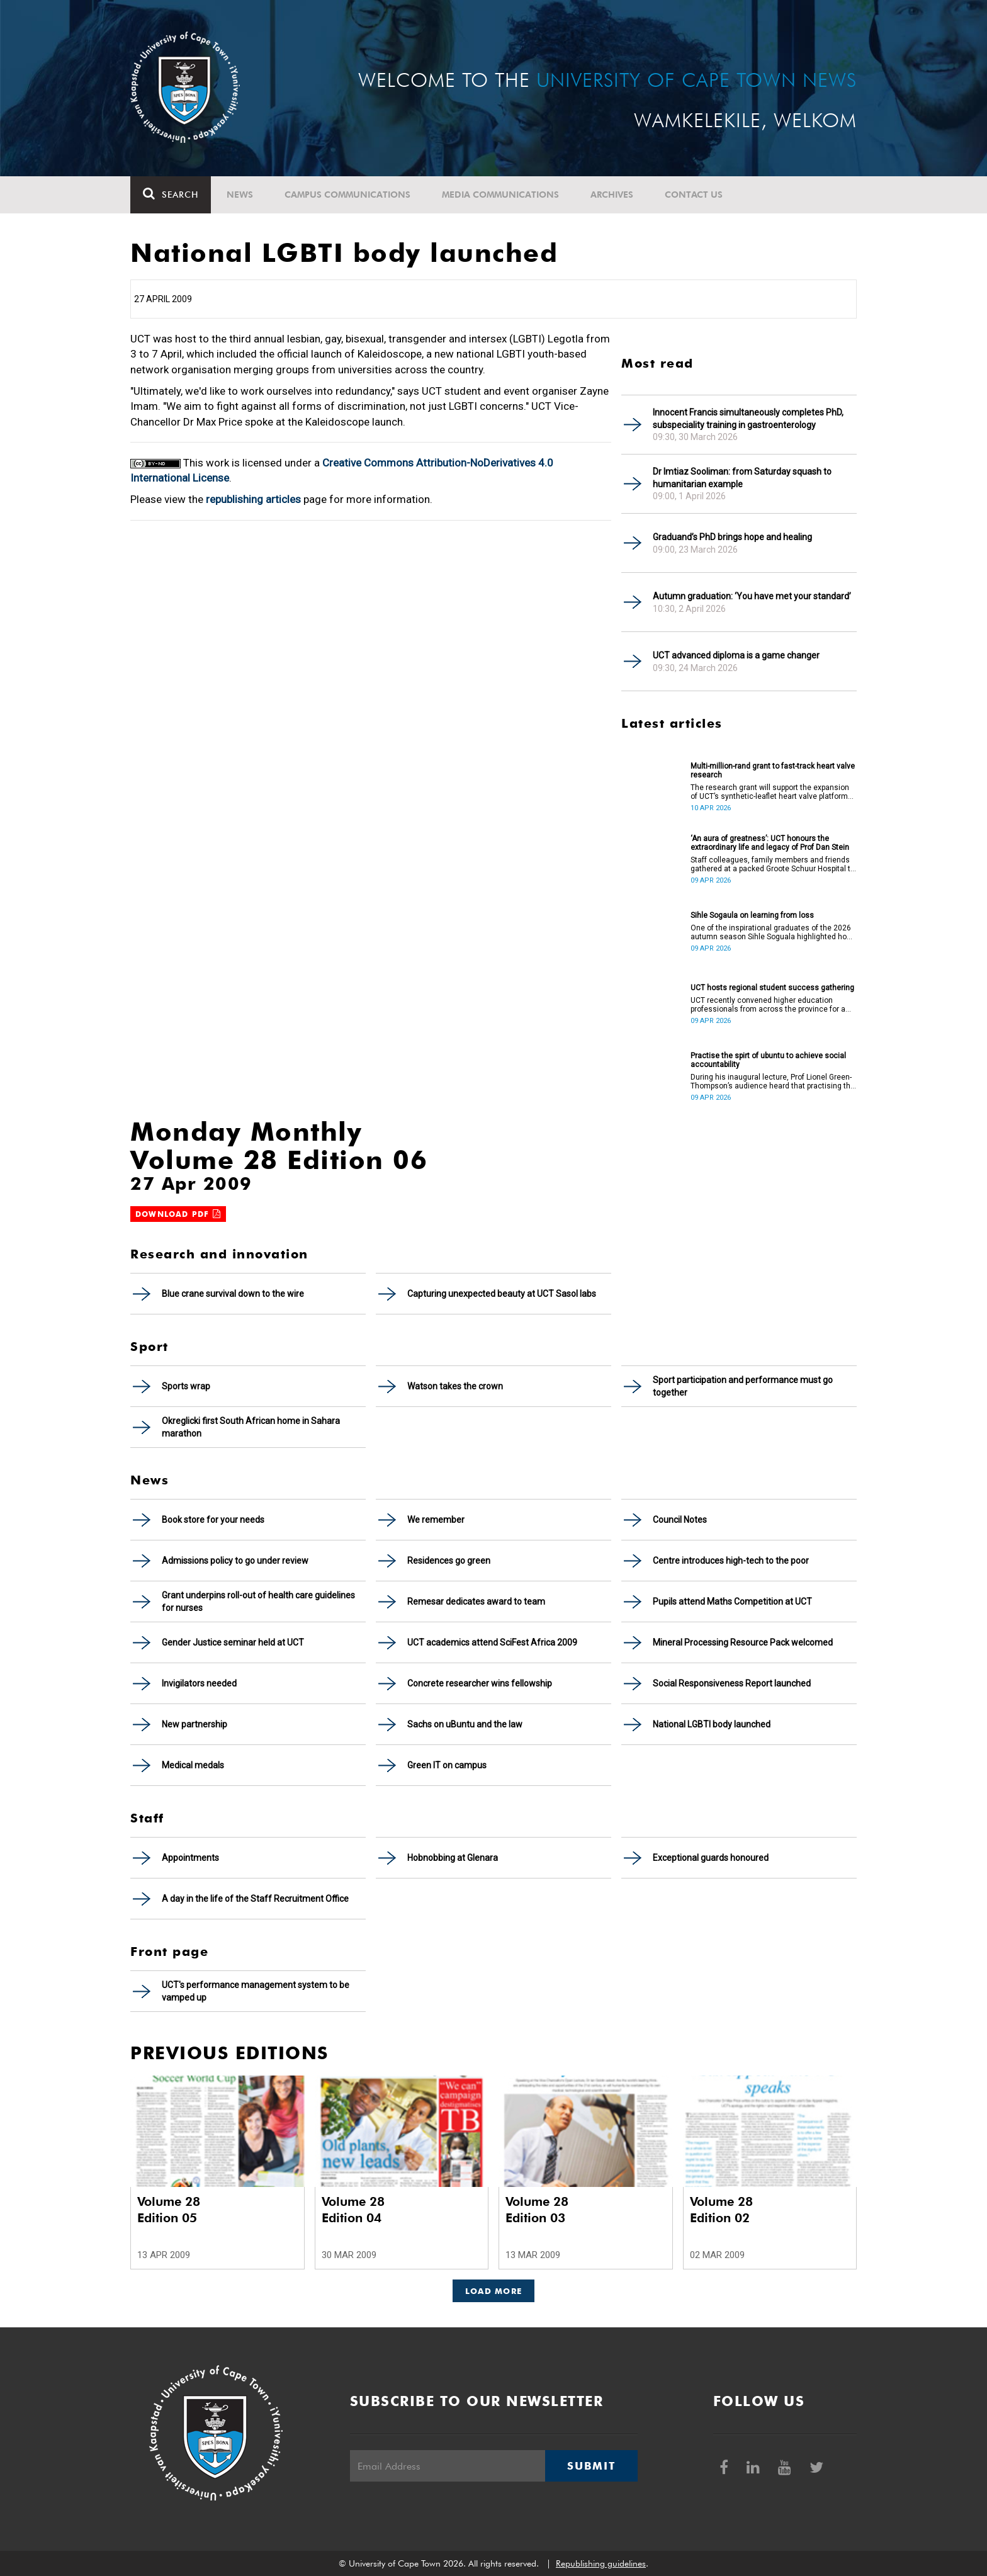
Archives (611, 194)
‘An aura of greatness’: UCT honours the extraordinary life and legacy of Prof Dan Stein (770, 843)
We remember (436, 1520)
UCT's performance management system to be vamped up (255, 1991)
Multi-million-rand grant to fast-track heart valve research (773, 770)
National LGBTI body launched (711, 1724)
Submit (591, 2466)
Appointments (190, 1858)
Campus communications (347, 194)
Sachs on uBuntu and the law (464, 1724)
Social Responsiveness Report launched (732, 1683)
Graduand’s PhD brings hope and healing (732, 537)
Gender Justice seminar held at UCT (233, 1642)
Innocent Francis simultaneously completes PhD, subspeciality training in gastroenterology (748, 418)
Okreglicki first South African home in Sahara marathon (251, 1427)
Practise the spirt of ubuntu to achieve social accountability (768, 1060)
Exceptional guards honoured (711, 1858)
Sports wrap (186, 1386)
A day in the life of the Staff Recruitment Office (255, 1899)
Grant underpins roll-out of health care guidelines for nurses (258, 1601)
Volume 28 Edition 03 (536, 2209)
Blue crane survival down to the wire (233, 1294)
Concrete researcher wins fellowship (479, 1683)
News (240, 194)
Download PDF (178, 1214)
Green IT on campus (447, 1765)
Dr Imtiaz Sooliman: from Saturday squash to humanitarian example (742, 477)
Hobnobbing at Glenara (452, 1858)
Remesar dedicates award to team (476, 1601)
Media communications (500, 194)
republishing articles (253, 499)
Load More (493, 2291)
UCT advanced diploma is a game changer (736, 655)
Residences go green (448, 1561)
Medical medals (193, 1765)
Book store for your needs (213, 1520)
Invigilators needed (199, 1683)
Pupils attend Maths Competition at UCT (732, 1601)
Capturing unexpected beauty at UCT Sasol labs (501, 1294)
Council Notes (680, 1520)
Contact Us (694, 194)
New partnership (194, 1724)
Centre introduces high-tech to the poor (731, 1561)
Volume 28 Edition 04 (353, 2209)
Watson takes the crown (455, 1386)
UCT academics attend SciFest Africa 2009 (492, 1642)
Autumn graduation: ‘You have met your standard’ (752, 596)
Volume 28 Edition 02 (721, 2209)
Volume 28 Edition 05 (168, 2209)
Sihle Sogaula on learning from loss (752, 915)
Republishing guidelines (601, 2563)
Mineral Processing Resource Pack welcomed (743, 1642)
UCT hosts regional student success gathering (772, 987)
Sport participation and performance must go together (743, 1386)
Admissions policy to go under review (235, 1561)
